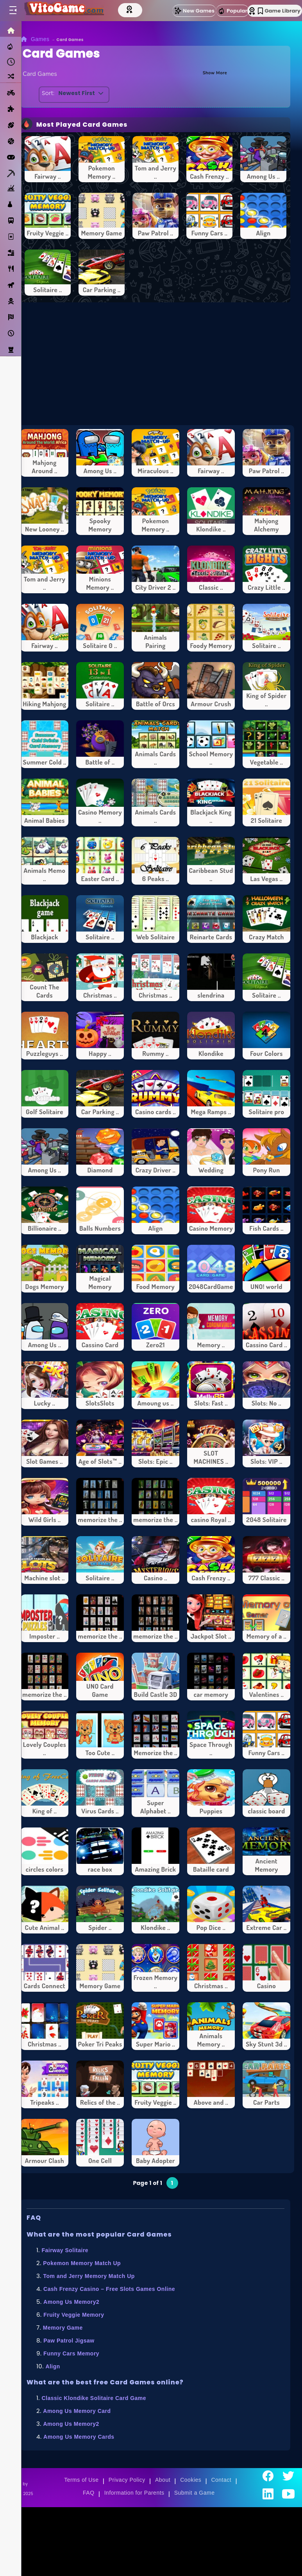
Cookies (190, 2480)
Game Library (279, 10)
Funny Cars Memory (71, 2353)
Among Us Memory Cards (78, 2437)
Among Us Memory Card (77, 2411)
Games (40, 39)
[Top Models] (132, 9)
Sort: (49, 93)
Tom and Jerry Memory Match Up (89, 2276)
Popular (232, 11)
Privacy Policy (127, 2480)
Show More (211, 72)
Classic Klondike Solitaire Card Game (93, 2398)
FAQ (89, 2493)
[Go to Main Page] (64, 10)
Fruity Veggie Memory (73, 2315)
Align (52, 2366)
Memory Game (63, 2328)
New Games (194, 11)
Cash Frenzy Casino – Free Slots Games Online (109, 2289)
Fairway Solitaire (64, 2250)
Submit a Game (194, 2493)
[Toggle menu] (12, 10)
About (162, 2480)
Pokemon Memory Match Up (82, 2263)
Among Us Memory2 (71, 2302)
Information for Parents (134, 2493)
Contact (221, 2480)
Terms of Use (81, 2480)
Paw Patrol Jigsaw (69, 2340)
